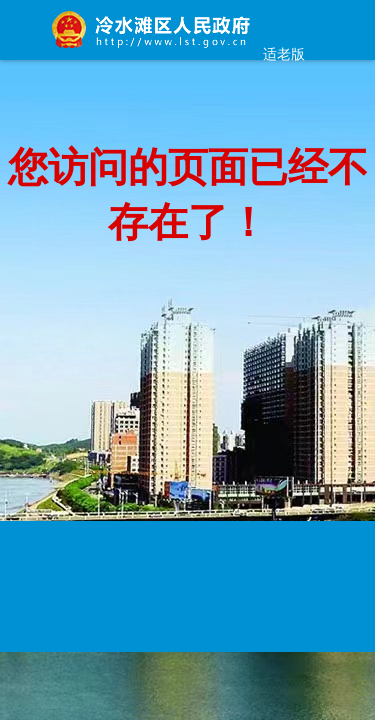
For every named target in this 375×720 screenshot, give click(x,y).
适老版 (284, 54)
